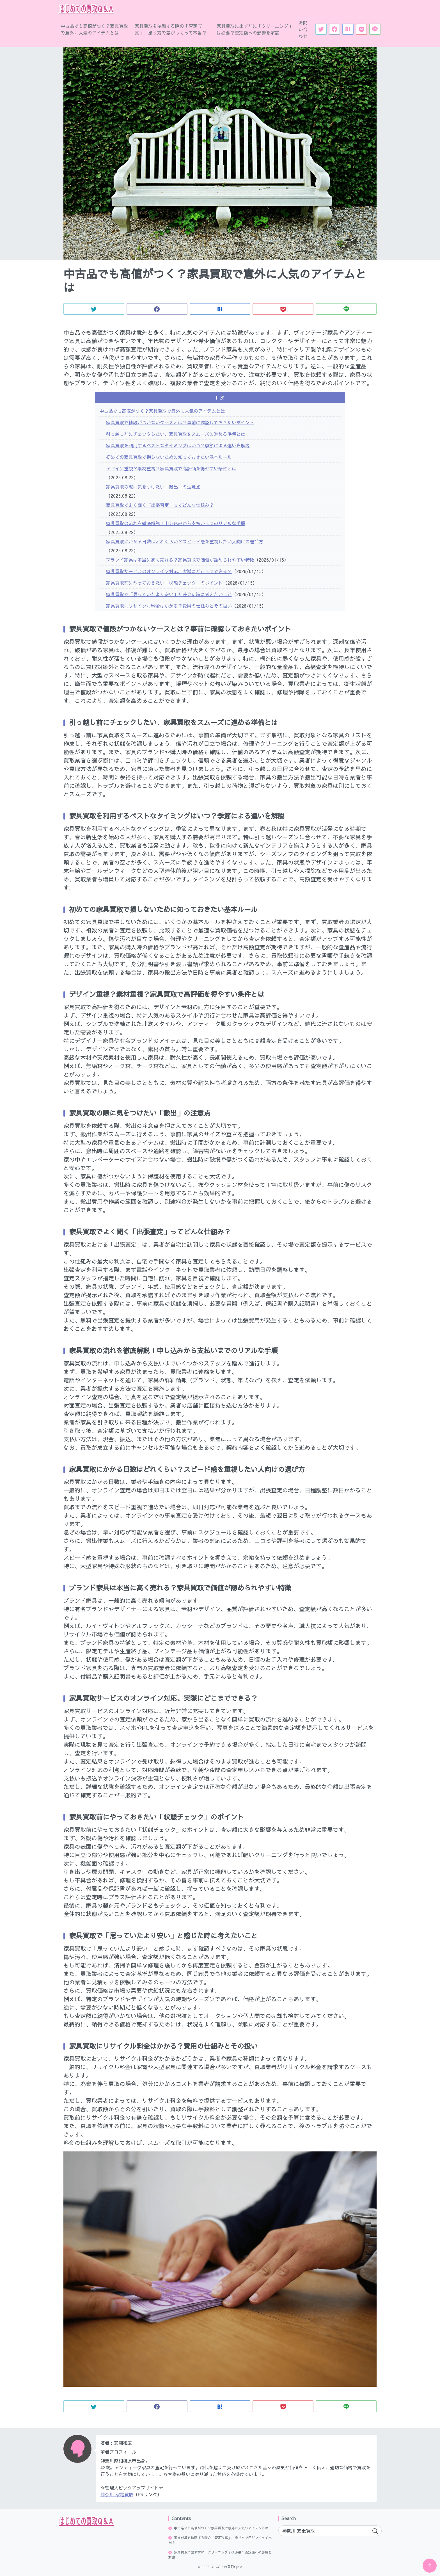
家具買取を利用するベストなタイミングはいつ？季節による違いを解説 (178, 445)
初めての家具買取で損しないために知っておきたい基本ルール (169, 457)
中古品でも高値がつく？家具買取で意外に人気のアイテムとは (94, 29)
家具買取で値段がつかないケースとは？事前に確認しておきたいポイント (180, 422)
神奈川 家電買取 (116, 2494)
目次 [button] (220, 397)
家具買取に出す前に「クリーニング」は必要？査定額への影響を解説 (255, 29)
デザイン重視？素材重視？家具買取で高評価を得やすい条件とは (171, 468)
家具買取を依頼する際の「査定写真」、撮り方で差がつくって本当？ (171, 29)
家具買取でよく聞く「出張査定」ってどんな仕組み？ (160, 505)
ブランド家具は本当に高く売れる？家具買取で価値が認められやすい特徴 (180, 560)
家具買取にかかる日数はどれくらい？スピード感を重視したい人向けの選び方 (184, 541)
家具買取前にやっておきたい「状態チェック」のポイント (164, 583)
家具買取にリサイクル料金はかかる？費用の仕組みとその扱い (169, 606)
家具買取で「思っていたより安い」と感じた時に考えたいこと (169, 594)
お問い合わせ (303, 29)
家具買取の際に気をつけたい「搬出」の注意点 (153, 487)
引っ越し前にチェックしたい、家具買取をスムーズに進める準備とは (175, 434)
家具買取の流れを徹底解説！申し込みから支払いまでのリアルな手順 (175, 523)
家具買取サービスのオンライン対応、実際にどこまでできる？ (169, 571)
